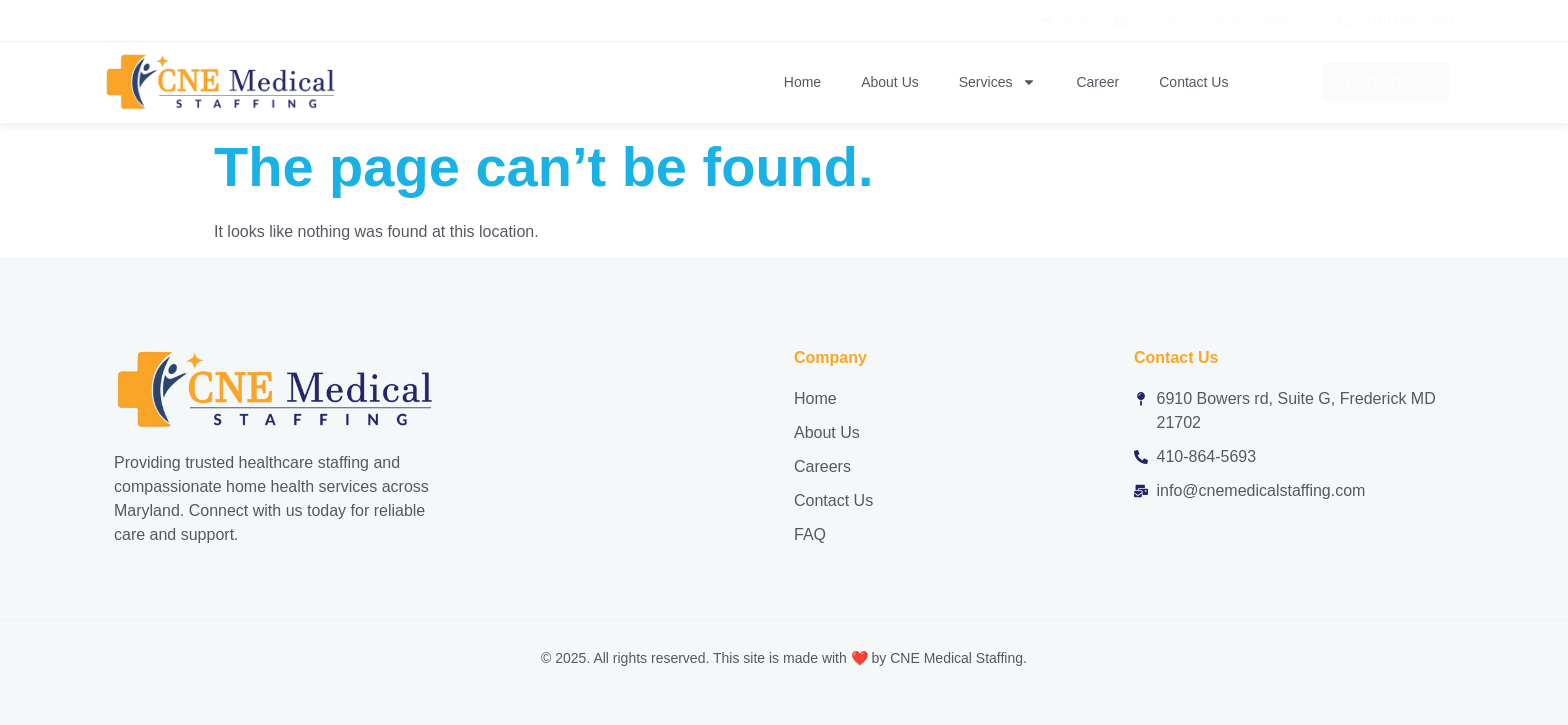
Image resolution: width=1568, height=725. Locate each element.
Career (1097, 82)
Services (998, 82)
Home (802, 82)
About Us (890, 82)
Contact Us (1193, 82)
